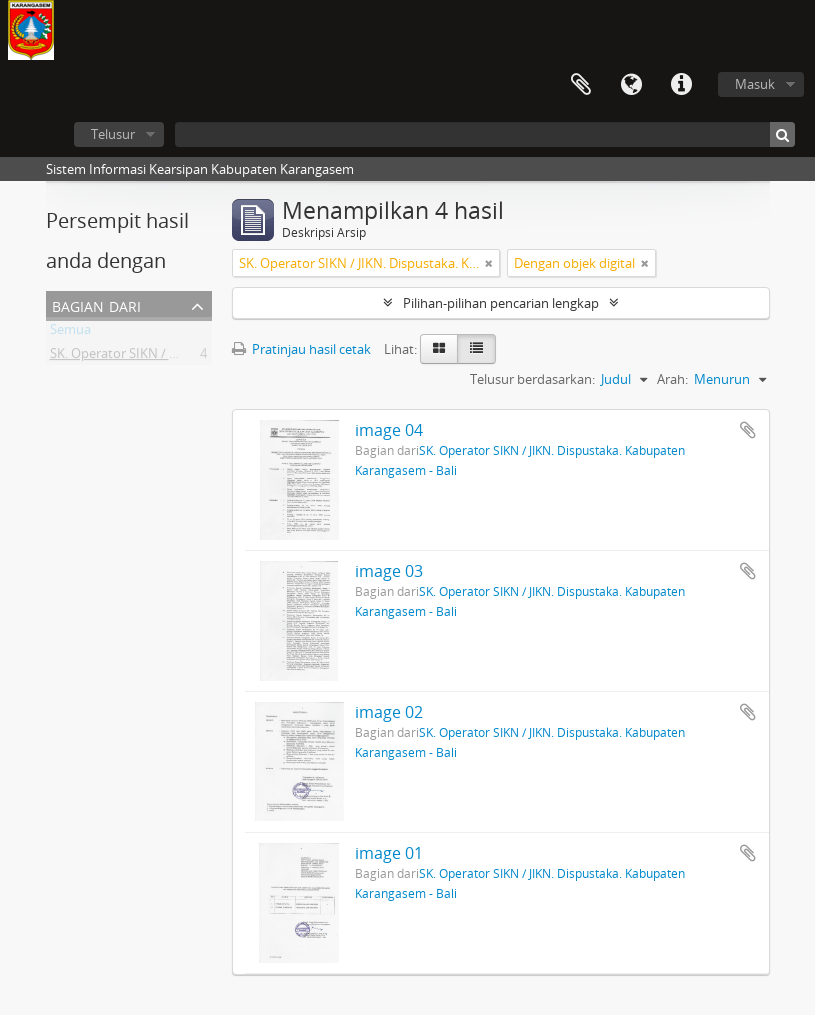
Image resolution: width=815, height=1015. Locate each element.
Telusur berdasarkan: (532, 379)
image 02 (389, 712)
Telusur (113, 134)
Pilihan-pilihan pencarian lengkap (501, 303)
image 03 (389, 571)
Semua (70, 333)
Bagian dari (96, 304)
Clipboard (581, 85)
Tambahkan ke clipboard (748, 430)
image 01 (389, 853)
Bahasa (631, 85)
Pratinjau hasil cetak (301, 349)
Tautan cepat (681, 85)
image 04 (389, 430)
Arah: (672, 379)
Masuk (755, 84)
